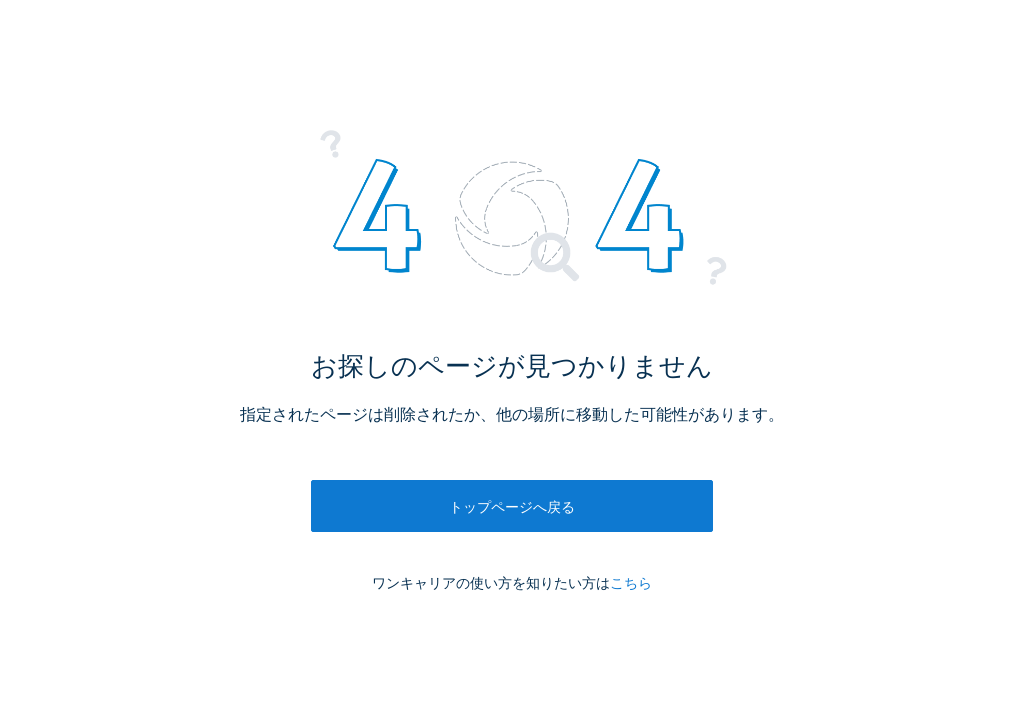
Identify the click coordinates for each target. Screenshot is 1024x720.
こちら (631, 583)
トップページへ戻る (512, 507)
